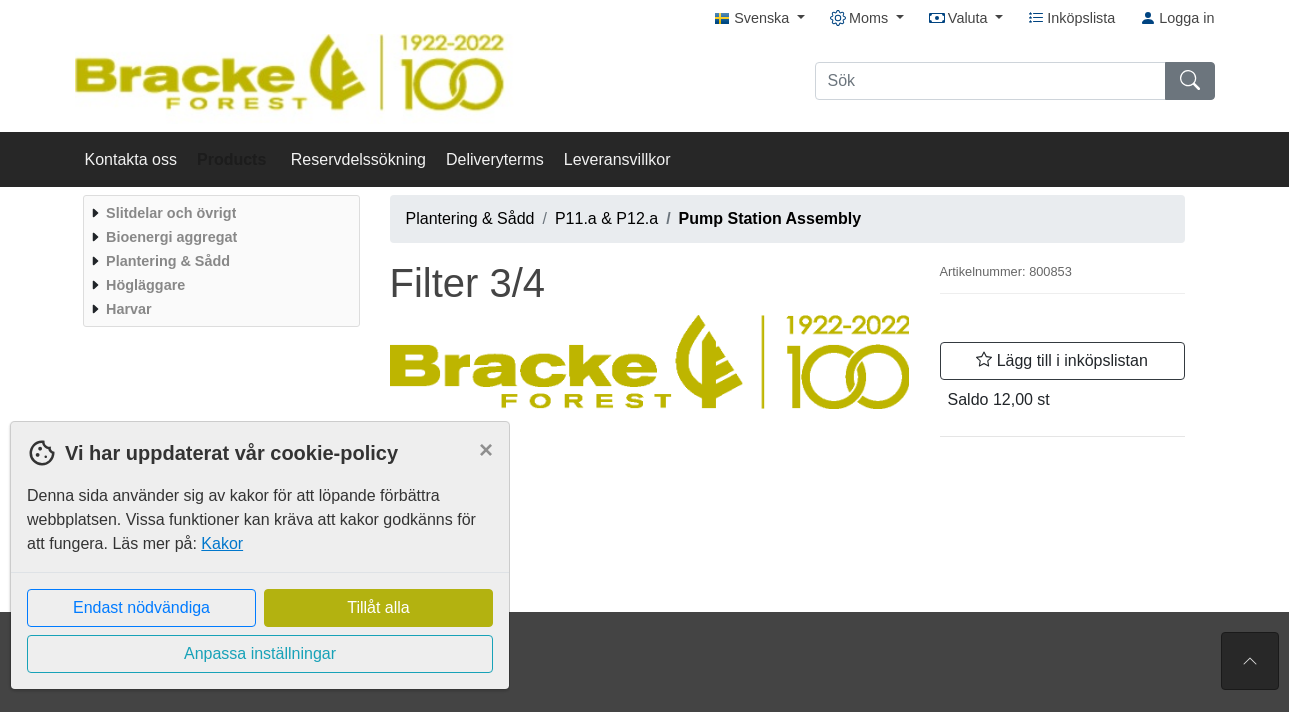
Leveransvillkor (617, 159)
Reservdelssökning (358, 159)
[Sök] (990, 81)
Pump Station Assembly (770, 218)
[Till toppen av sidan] (1250, 661)
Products (234, 159)
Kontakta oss (131, 159)
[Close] (486, 450)
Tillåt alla (378, 607)
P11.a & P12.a (606, 218)
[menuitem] (219, 213)
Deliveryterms (495, 159)
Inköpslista (1071, 18)
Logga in (1177, 18)
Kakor (222, 543)
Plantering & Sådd (470, 218)
